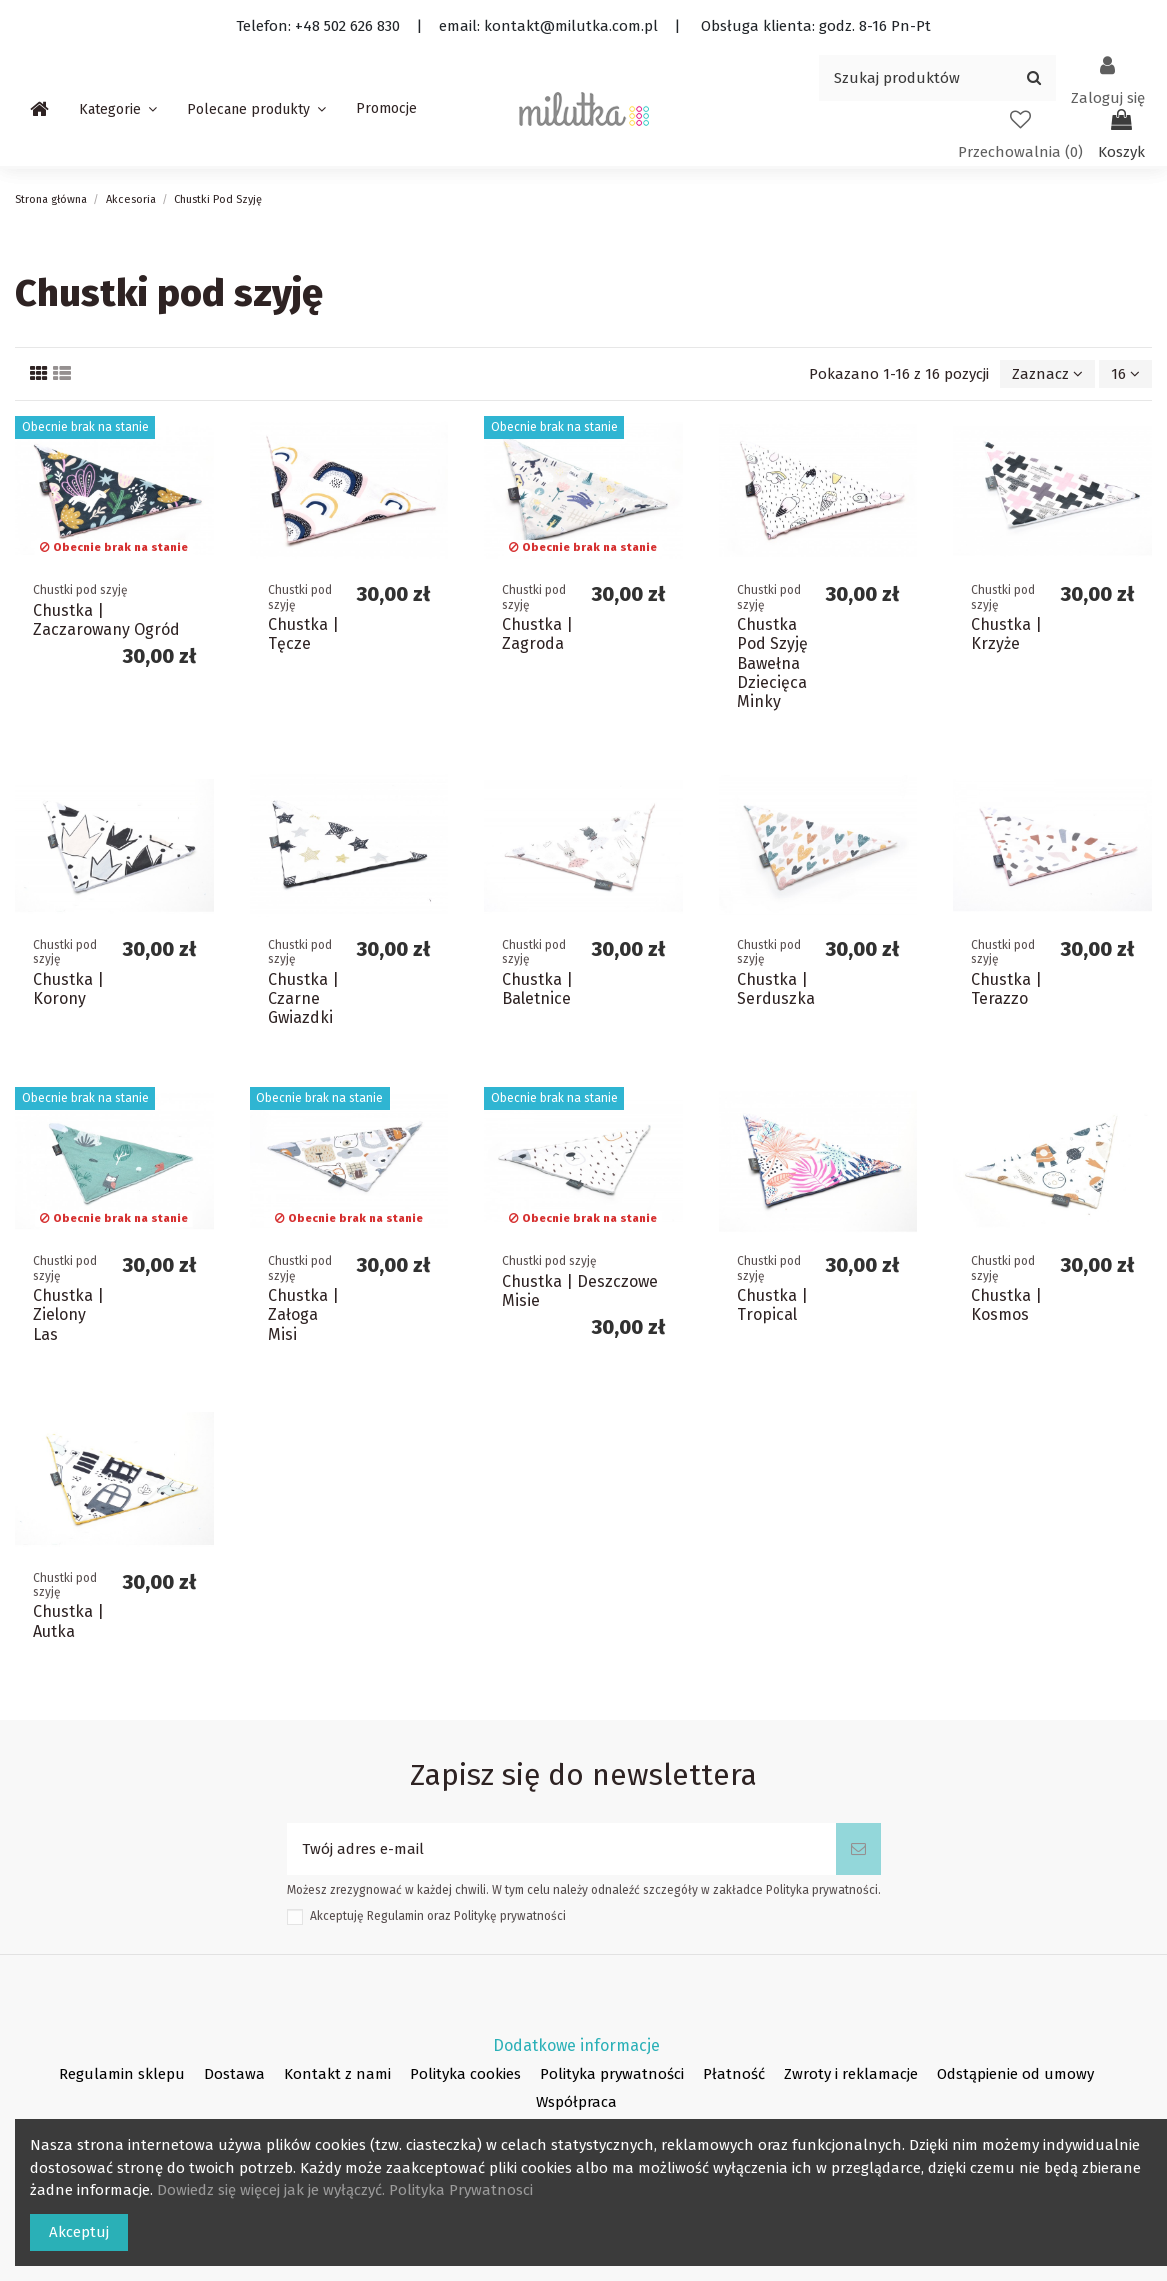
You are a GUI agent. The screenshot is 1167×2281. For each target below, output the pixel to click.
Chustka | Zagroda (537, 634)
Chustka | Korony (68, 989)
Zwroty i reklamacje (851, 2074)
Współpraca (576, 2102)
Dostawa (234, 2074)
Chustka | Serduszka (776, 989)
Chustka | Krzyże (1006, 634)
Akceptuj (79, 2232)
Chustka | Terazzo (1006, 989)
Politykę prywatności (510, 1916)
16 (1125, 374)
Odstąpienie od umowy (1015, 2074)
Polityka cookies (465, 2074)
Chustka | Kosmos (1006, 1305)
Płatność (734, 2074)
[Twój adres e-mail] (561, 1849)
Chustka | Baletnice (537, 989)
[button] (118, 109)
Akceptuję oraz (438, 1916)
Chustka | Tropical (772, 1305)
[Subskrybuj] (858, 1849)
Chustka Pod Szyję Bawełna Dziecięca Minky (772, 663)
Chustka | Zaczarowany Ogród (106, 620)
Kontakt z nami (337, 2074)
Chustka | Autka (68, 1621)
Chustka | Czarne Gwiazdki (303, 998)
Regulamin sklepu (122, 2074)
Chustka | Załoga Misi (303, 1314)
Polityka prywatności (612, 2074)
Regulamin (395, 1916)
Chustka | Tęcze (303, 634)
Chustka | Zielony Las (68, 1314)
